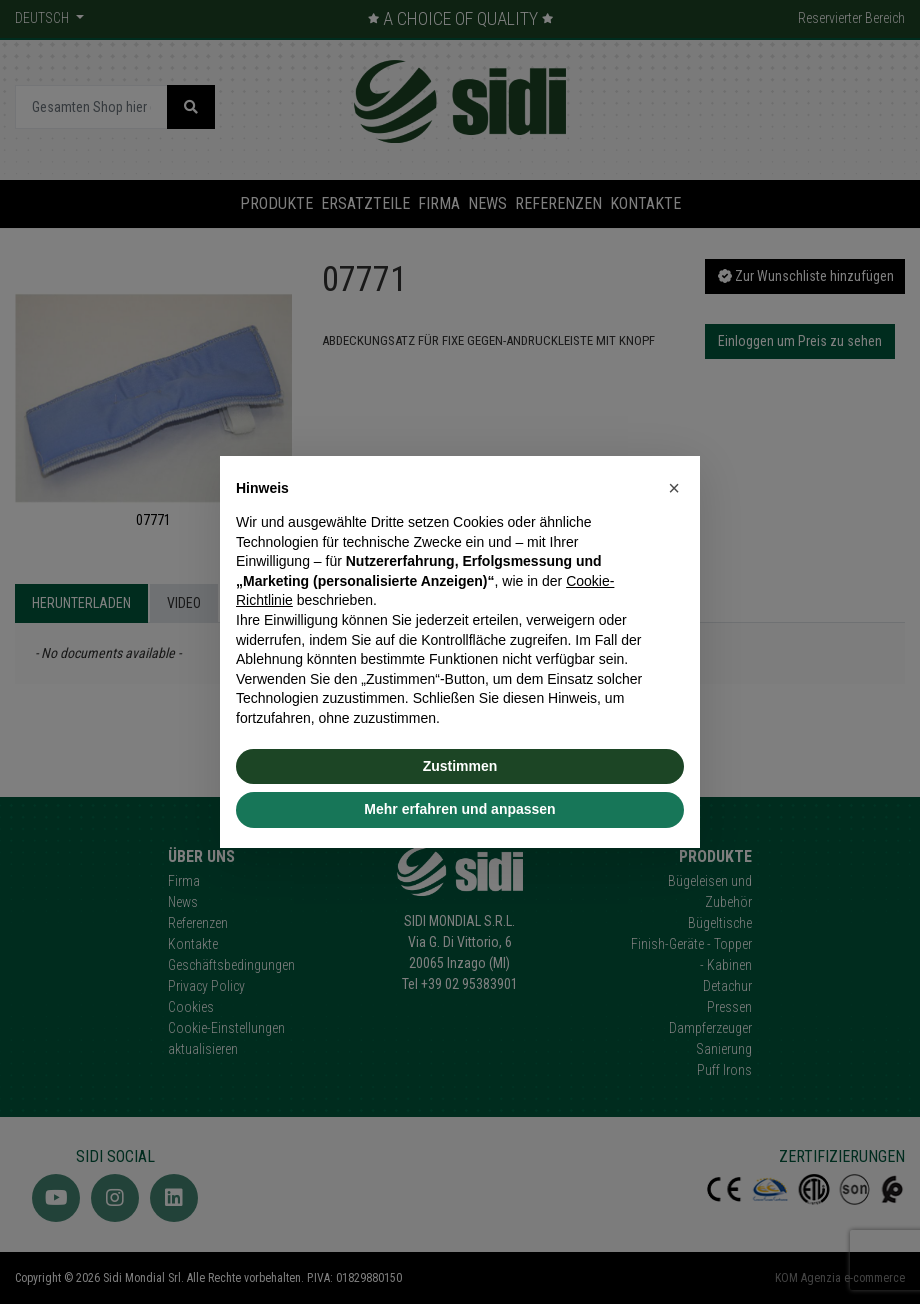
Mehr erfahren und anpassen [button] (459, 809)
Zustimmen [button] (460, 766)
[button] (674, 488)
